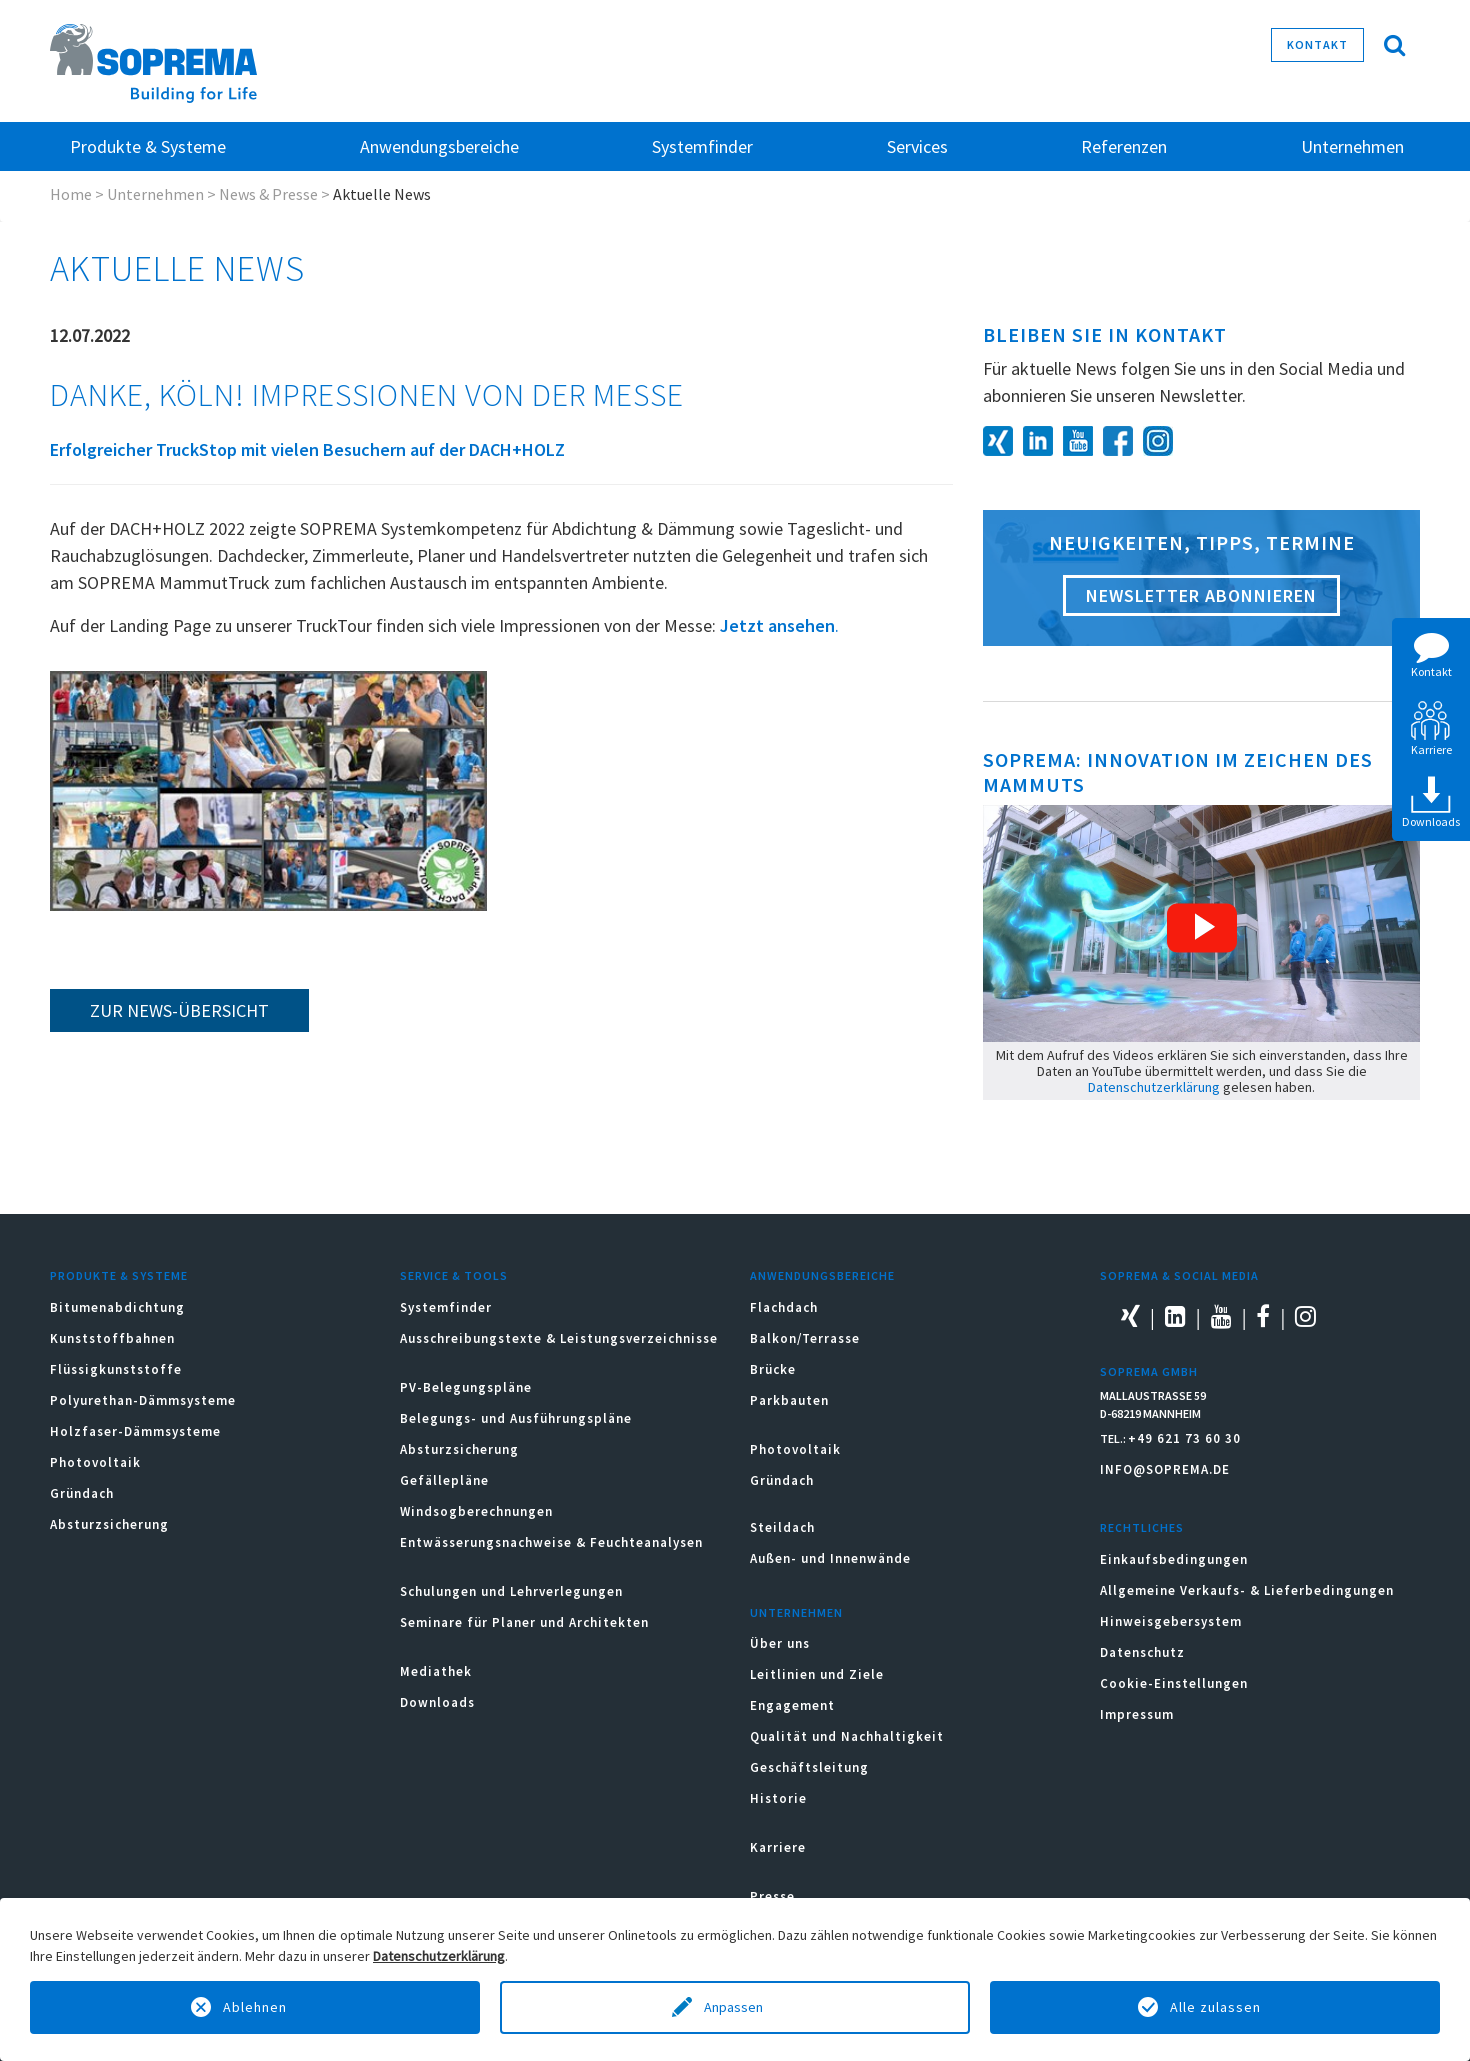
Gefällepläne (444, 1480)
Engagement (792, 1705)
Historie (778, 1798)
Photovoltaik (95, 1462)
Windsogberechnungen (476, 1511)
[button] (1202, 928)
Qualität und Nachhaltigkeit (847, 1736)
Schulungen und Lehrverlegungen (511, 1591)
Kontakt (1317, 44)
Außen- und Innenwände (830, 1558)
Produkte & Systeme (119, 1275)
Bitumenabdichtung (117, 1307)
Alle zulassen (1215, 2007)
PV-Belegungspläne (466, 1387)
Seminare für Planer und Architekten (524, 1622)
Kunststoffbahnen (112, 1338)
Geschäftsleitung (809, 1767)
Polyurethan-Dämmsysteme (143, 1400)
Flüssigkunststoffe (116, 1369)
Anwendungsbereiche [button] (439, 146)
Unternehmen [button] (1352, 146)
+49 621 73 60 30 (1184, 1438)
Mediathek (436, 1671)
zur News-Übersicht (179, 1010)
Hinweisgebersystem (1171, 1621)
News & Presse (268, 194)
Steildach (782, 1527)
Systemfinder (446, 1307)
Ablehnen (255, 2007)
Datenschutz (1142, 1652)
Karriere (778, 1847)
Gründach (82, 1493)
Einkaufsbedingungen (1174, 1559)
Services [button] (917, 146)
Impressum (1137, 1714)
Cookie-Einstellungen (1174, 1683)
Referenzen (1124, 146)
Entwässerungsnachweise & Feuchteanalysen (551, 1542)
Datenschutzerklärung (1154, 1087)
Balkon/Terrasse (805, 1338)
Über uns (780, 1643)
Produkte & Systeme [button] (148, 146)
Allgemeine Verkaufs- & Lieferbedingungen (1247, 1590)
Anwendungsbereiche (822, 1275)
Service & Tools (454, 1275)
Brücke (773, 1369)
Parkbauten (789, 1400)
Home (71, 194)
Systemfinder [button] (702, 146)
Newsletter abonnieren (1201, 595)
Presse (772, 1896)
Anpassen (735, 2007)
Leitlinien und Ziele (817, 1674)
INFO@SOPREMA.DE (1165, 1469)
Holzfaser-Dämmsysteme (135, 1431)
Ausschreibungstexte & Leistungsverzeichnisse (559, 1338)
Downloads (437, 1702)
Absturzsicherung (109, 1524)
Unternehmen (155, 194)
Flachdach (784, 1307)
